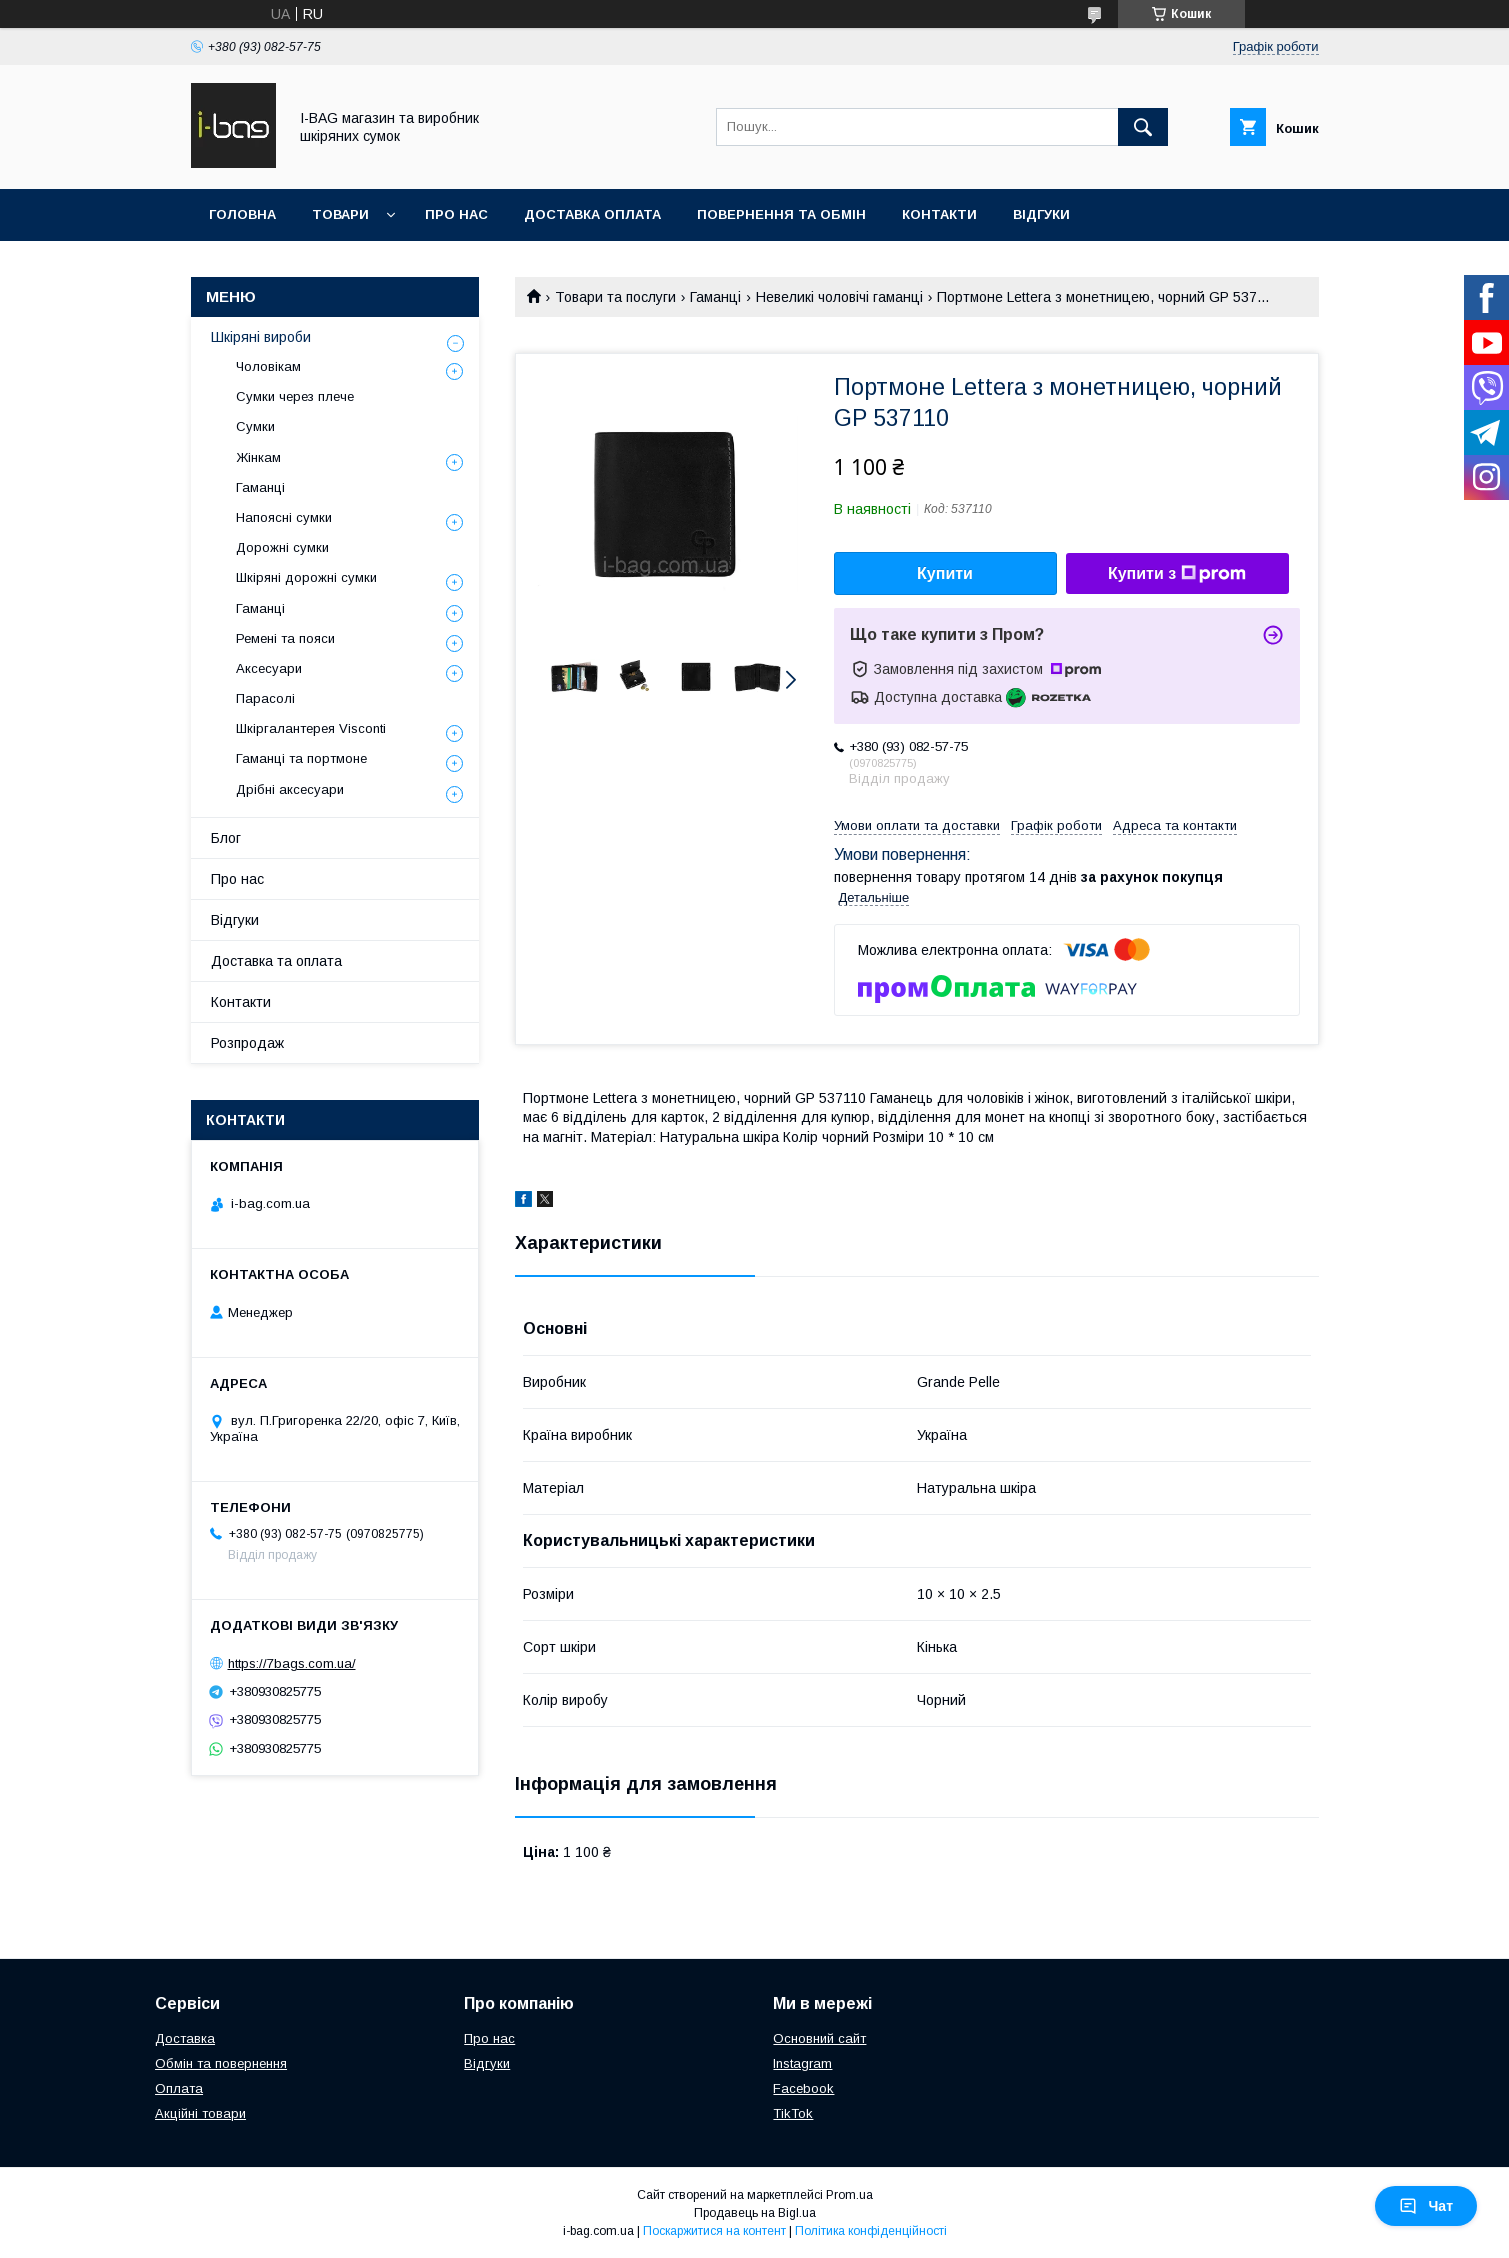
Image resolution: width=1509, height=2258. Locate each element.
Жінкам (258, 457)
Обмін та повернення (221, 2063)
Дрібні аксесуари (290, 789)
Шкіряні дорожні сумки (306, 577)
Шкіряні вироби (261, 337)
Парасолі (265, 698)
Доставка (185, 2038)
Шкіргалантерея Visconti (311, 728)
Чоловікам (268, 366)
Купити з (1177, 574)
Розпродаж (247, 1043)
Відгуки (1041, 214)
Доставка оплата (592, 214)
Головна (242, 214)
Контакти (939, 214)
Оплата (179, 2088)
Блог (226, 838)
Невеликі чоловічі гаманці (839, 297)
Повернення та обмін (781, 214)
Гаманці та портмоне (301, 758)
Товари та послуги (615, 297)
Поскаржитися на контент (714, 2231)
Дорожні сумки (282, 547)
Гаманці (715, 297)
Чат (1426, 2206)
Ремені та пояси (285, 638)
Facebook (803, 2088)
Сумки (255, 426)
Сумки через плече (295, 396)
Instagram (802, 2063)
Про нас (456, 214)
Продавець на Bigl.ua (755, 2213)
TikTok (793, 2113)
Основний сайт (819, 2038)
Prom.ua (849, 2195)
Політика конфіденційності (871, 2231)
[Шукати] (1143, 127)
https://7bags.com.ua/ (292, 1663)
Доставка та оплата (276, 961)
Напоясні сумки (284, 517)
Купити (945, 573)
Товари (340, 214)
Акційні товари (200, 2113)
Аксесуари (269, 668)
